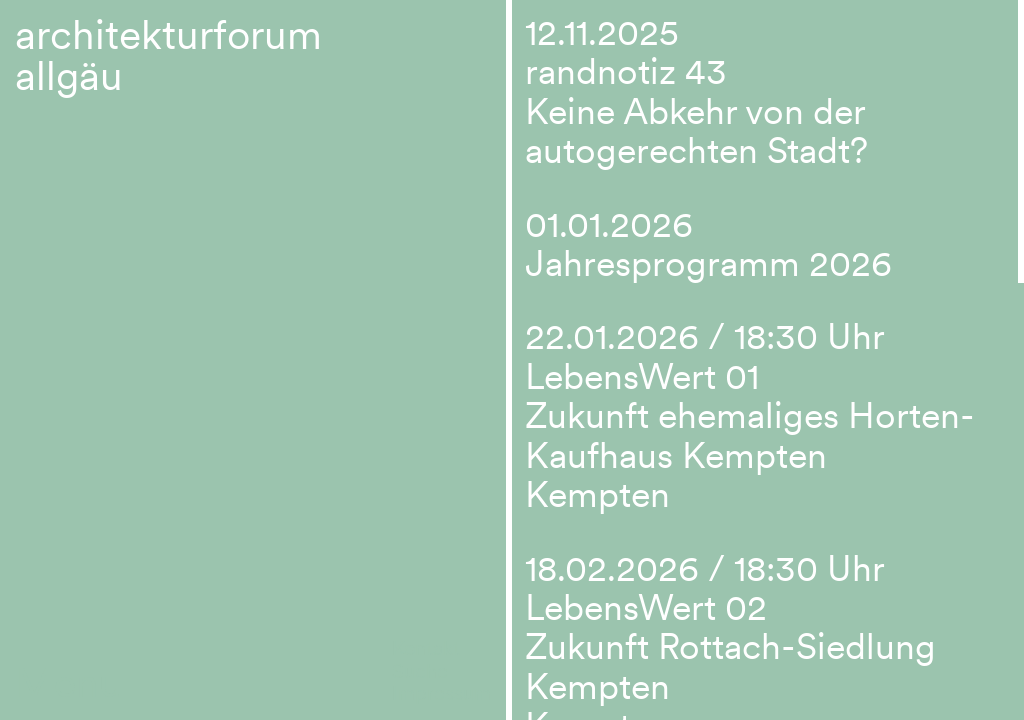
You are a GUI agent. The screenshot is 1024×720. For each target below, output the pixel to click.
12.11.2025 (602, 32)
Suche (420, 671)
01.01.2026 (609, 224)
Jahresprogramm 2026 (708, 263)
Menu (68, 682)
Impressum (441, 693)
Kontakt (426, 648)
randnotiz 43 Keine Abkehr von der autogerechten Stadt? (696, 111)
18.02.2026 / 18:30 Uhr (705, 568)
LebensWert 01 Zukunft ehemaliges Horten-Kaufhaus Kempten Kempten (750, 436)
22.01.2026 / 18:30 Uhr (705, 336)
